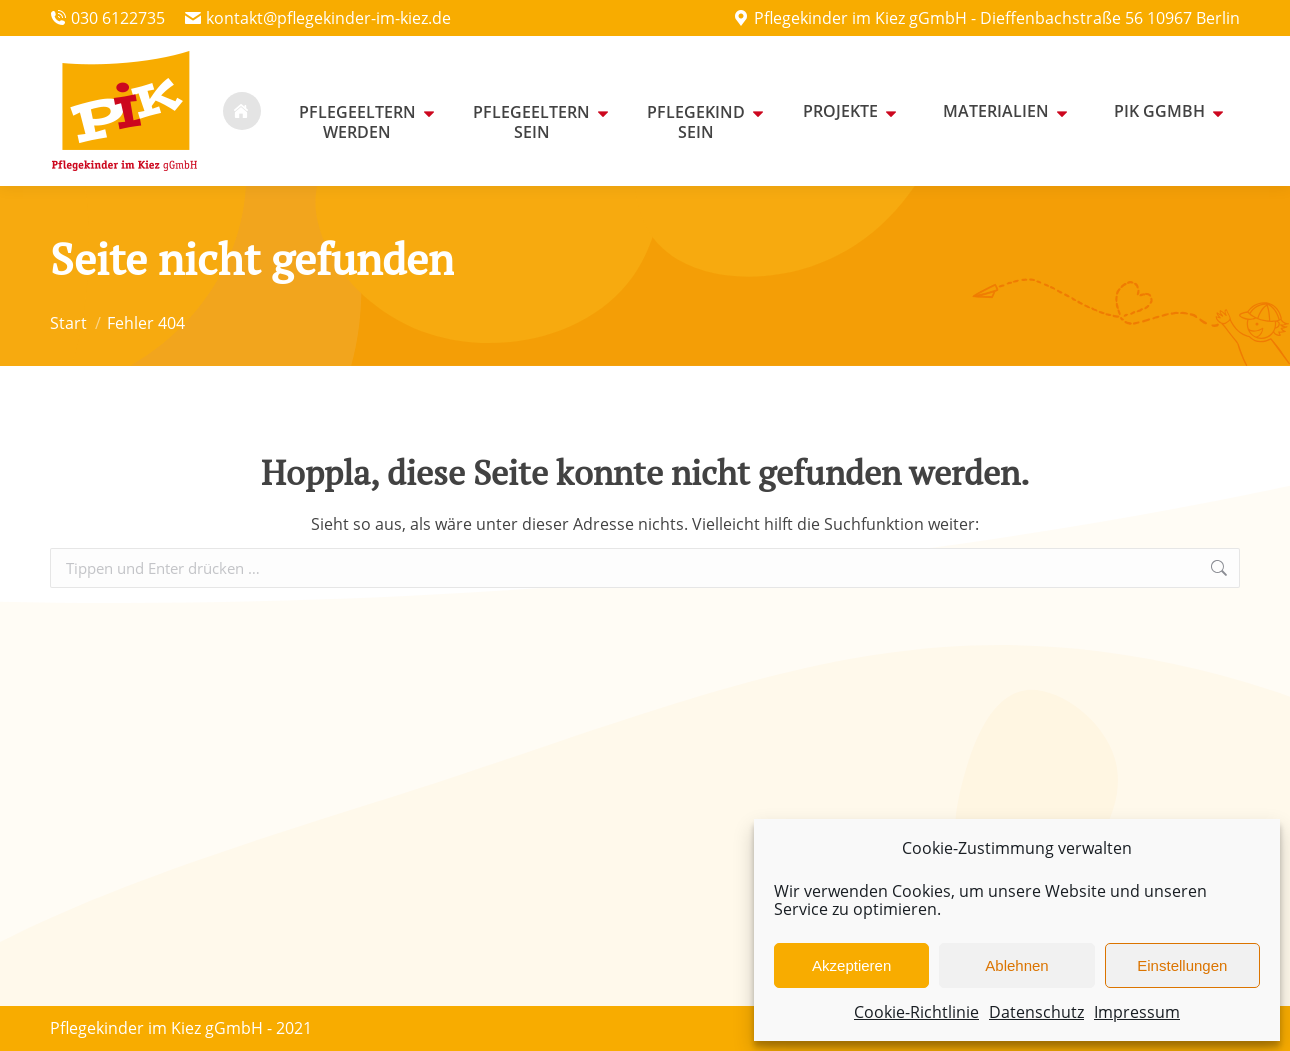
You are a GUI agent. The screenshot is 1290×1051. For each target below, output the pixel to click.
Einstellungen (1182, 965)
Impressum (1137, 1012)
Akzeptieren (851, 965)
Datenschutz (1036, 1012)
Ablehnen (1016, 965)
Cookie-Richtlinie (916, 1012)
